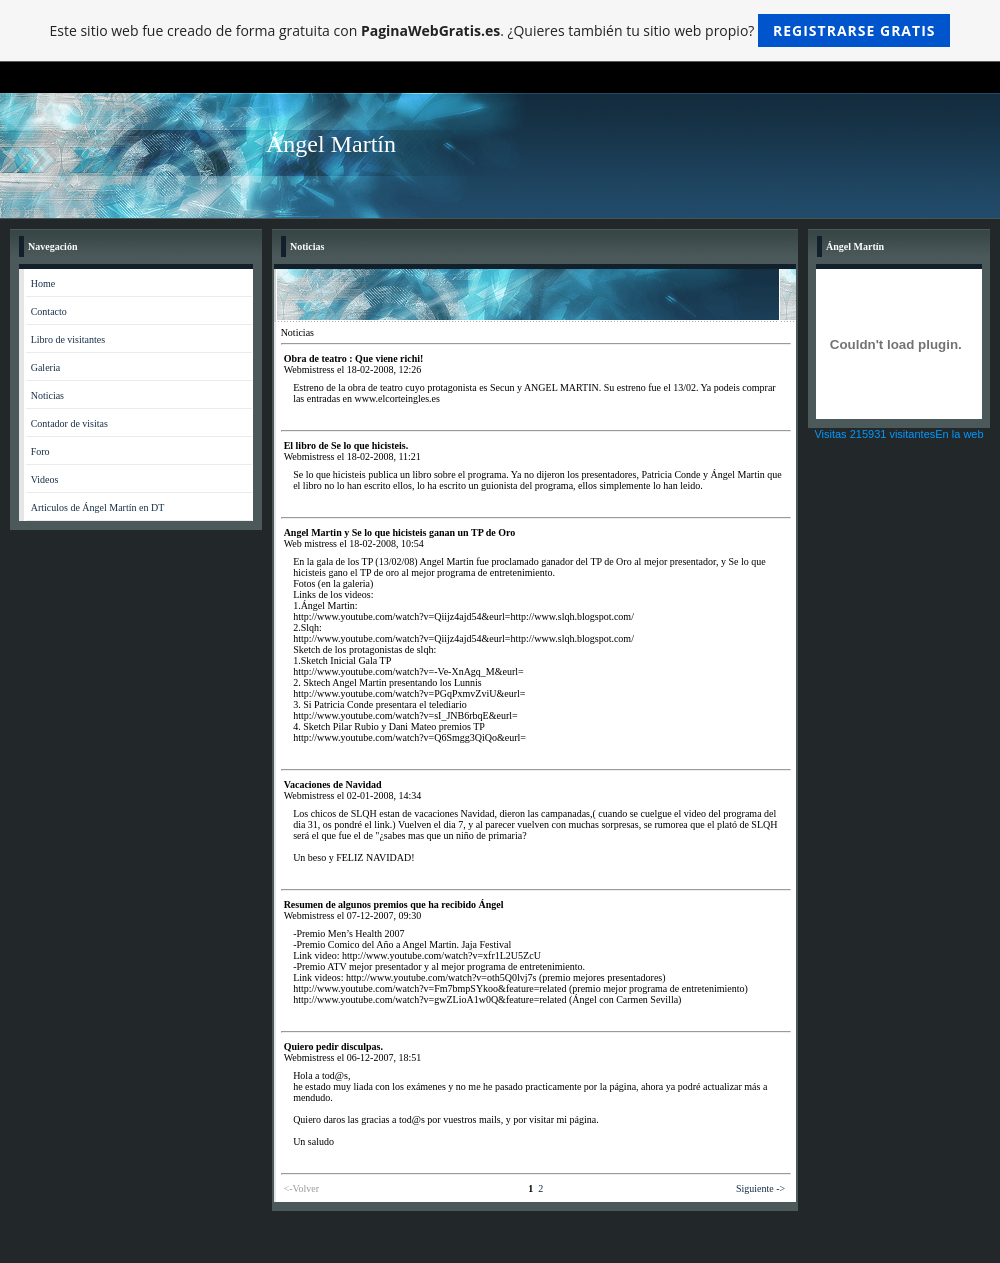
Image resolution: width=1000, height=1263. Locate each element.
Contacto (49, 311)
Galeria (45, 367)
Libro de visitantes (68, 339)
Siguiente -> (760, 1188)
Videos (45, 479)
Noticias (47, 395)
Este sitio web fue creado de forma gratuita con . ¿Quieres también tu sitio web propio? (500, 30)
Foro (40, 451)
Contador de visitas (69, 423)
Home (43, 283)
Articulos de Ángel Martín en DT (98, 507)
